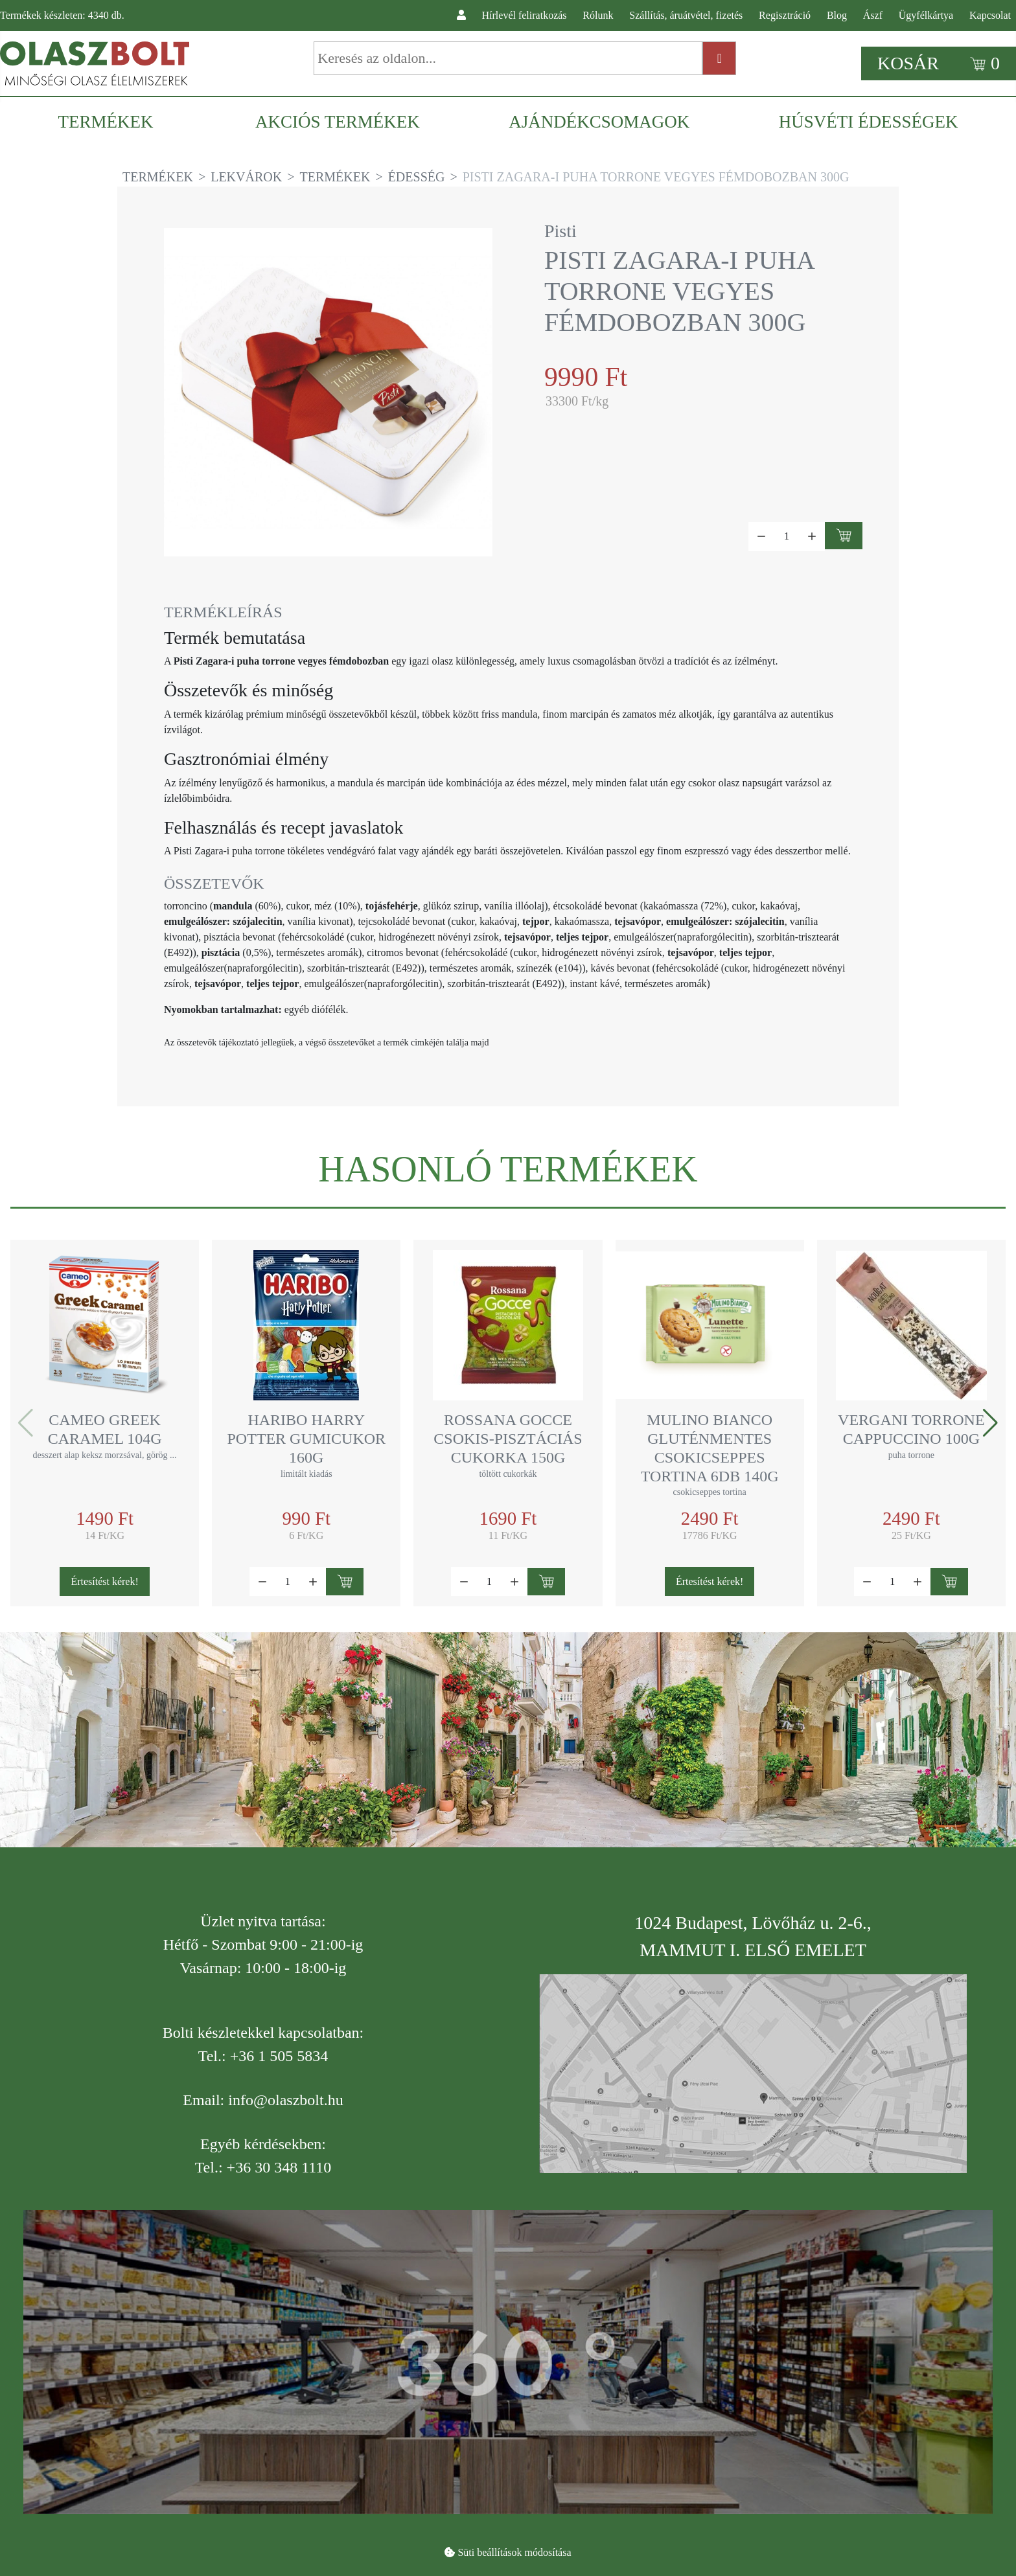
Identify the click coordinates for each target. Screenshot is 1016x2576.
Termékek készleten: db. (62, 15)
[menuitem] (112, 121)
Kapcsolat (990, 15)
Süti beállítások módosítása (514, 2552)
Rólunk (598, 15)
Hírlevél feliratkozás (524, 15)
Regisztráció (785, 15)
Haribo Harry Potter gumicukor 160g (306, 1438)
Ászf (873, 15)
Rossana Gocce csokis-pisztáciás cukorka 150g (507, 1438)
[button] (990, 1423)
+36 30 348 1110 (279, 2167)
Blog (837, 15)
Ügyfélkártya (926, 15)
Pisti (560, 231)
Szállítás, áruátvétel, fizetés (686, 15)
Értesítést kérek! (104, 1581)
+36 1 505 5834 (279, 2055)
